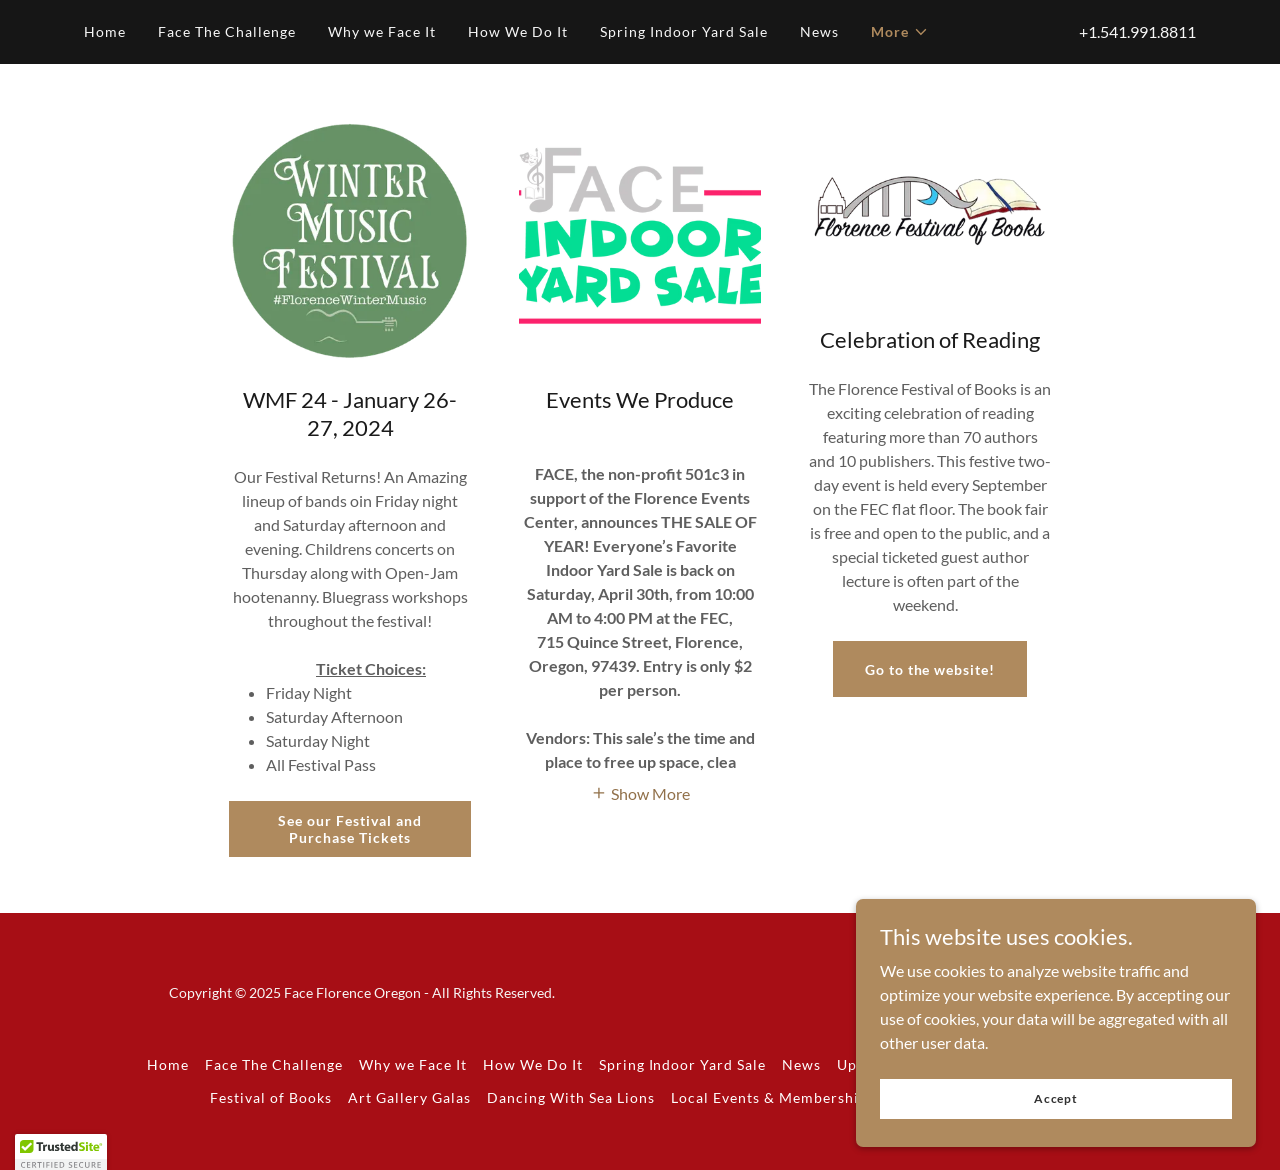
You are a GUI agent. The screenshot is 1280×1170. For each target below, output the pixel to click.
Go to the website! (930, 669)
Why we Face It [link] (382, 31)
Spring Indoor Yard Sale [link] (684, 31)
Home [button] (168, 1064)
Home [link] (105, 31)
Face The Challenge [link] (227, 31)
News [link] (819, 31)
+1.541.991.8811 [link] (1137, 31)
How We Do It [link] (518, 31)
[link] (1130, 1003)
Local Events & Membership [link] (769, 1097)
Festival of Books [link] (271, 1097)
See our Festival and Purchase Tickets (350, 829)
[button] (900, 32)
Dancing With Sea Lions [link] (571, 1097)
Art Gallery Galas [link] (409, 1097)
